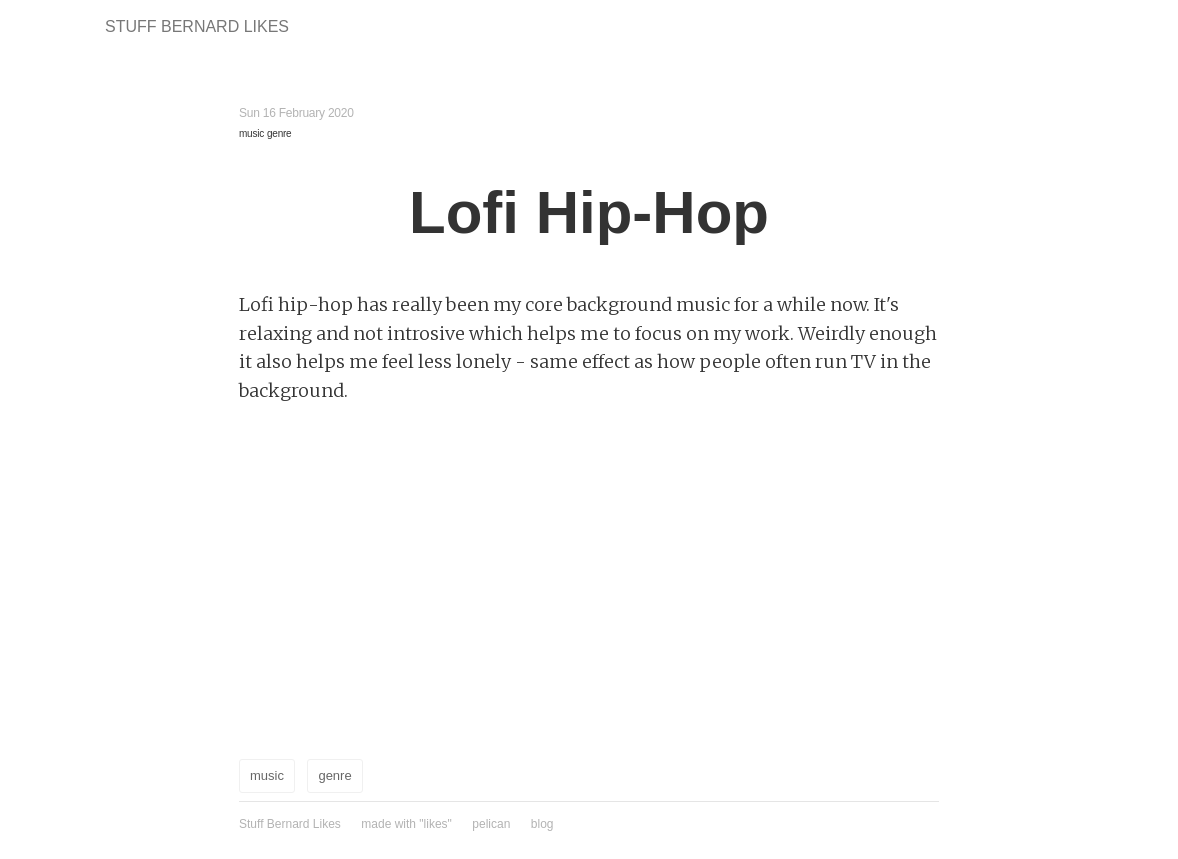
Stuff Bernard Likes (197, 26)
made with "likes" (406, 824)
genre (279, 133)
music (251, 133)
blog (542, 824)
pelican (491, 824)
